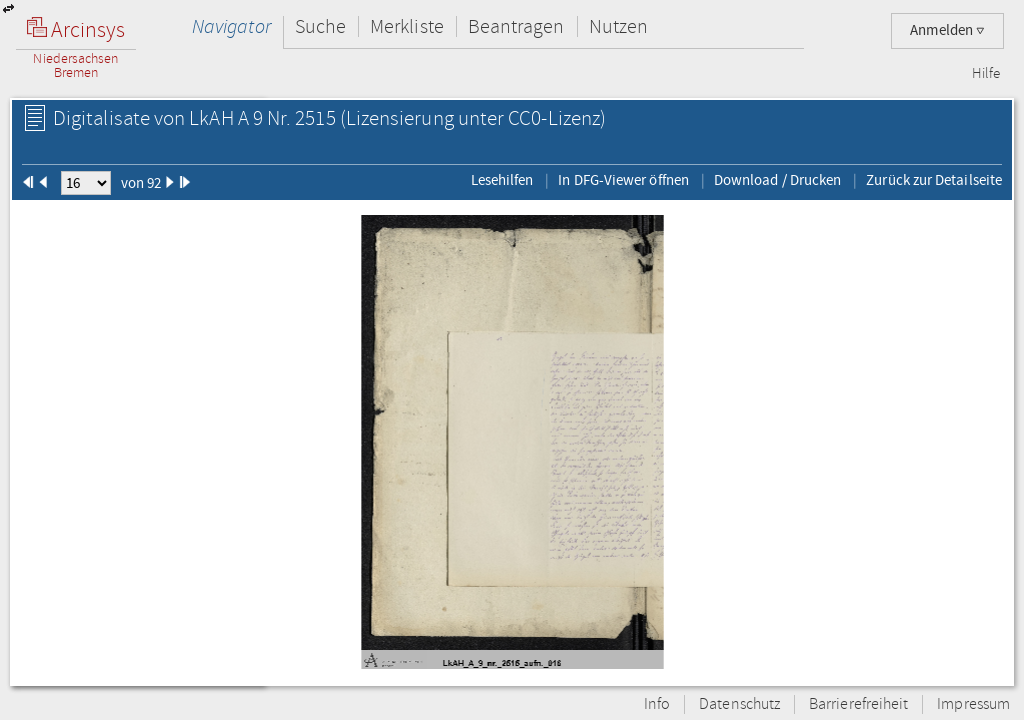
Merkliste (407, 26)
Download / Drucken (777, 180)
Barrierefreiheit (858, 704)
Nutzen (618, 26)
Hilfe (986, 74)
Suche (320, 26)
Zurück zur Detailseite (934, 180)
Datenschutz (739, 704)
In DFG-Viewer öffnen (623, 180)
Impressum (973, 704)
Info (657, 704)
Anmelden (947, 30)
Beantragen (516, 26)
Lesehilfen (502, 180)
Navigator (231, 26)
